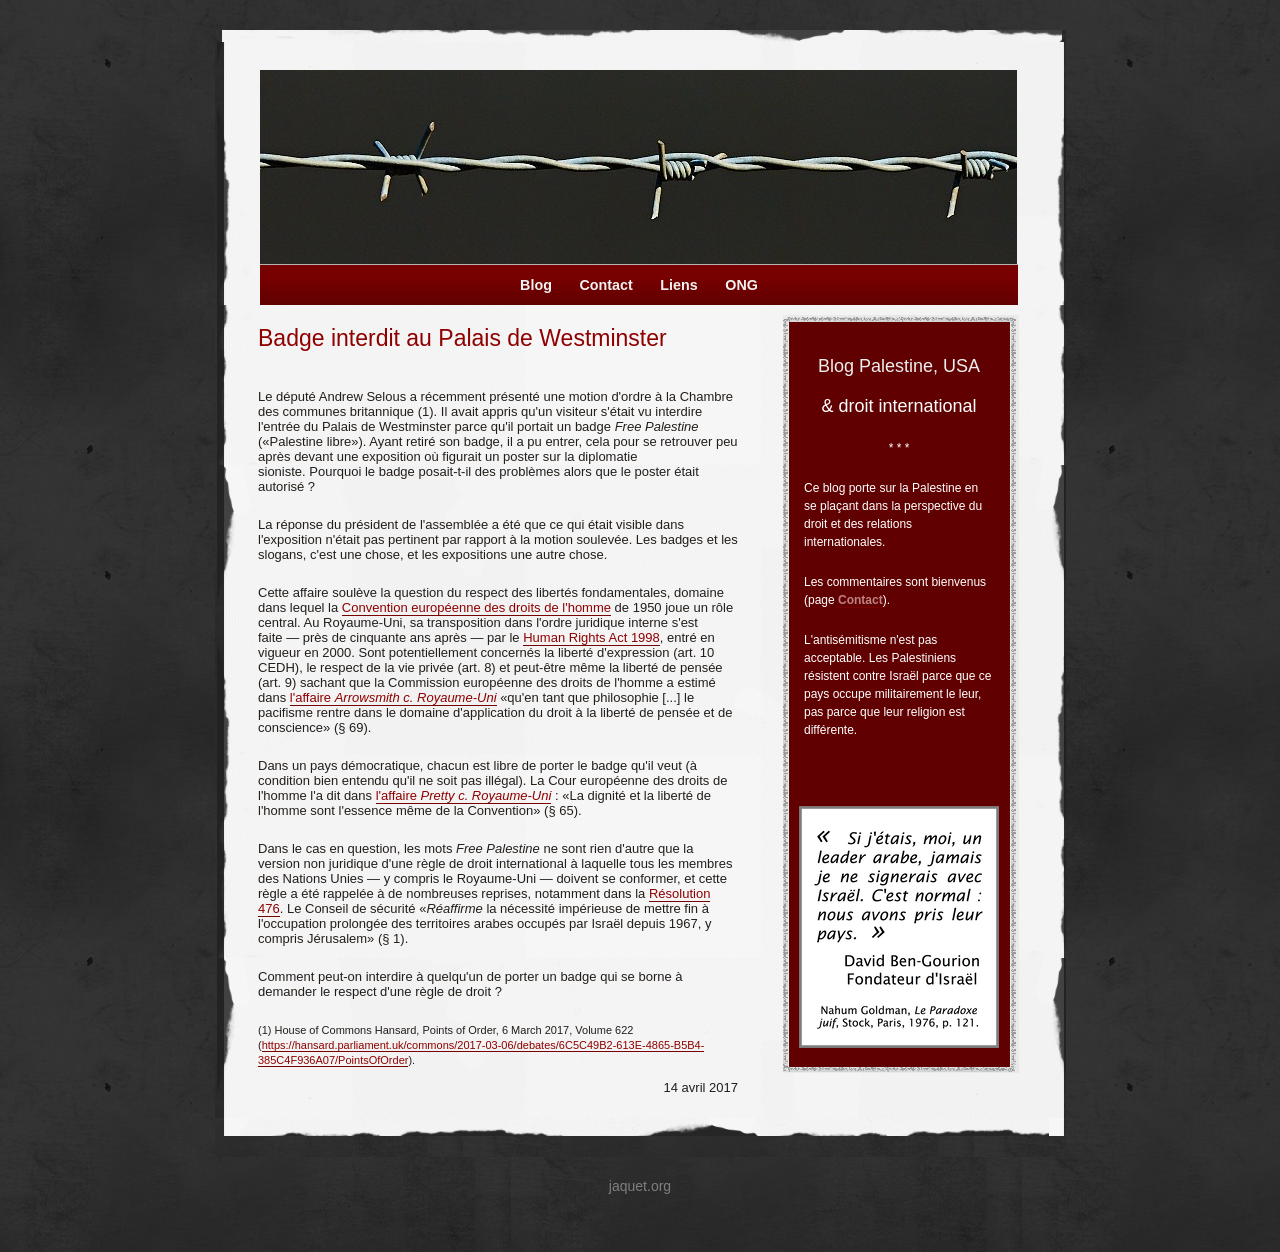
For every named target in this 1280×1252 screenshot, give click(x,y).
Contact (860, 600)
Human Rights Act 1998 (591, 637)
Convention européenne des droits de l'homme (476, 607)
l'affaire (393, 697)
